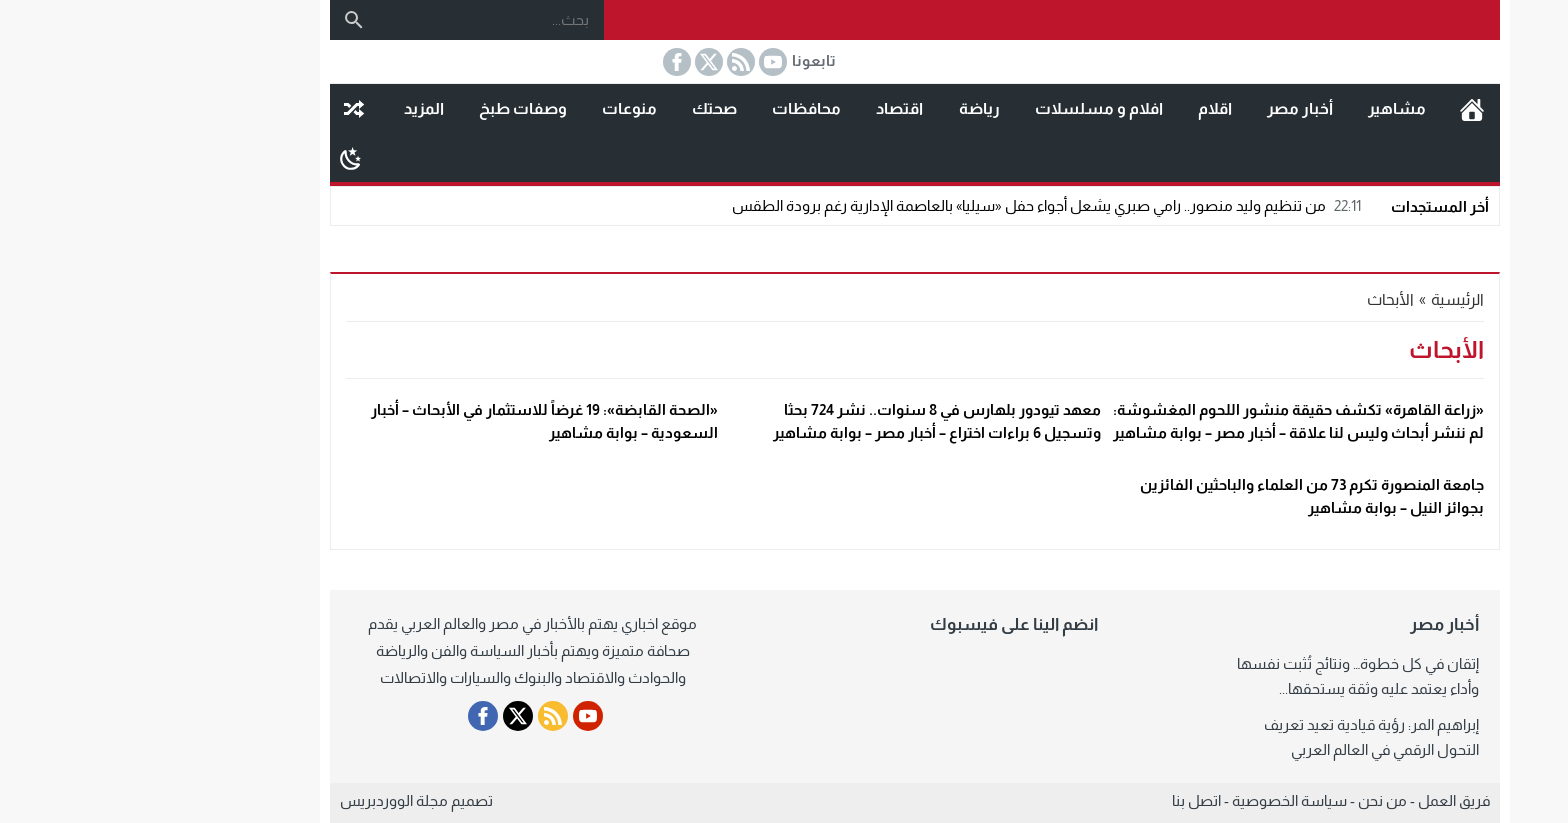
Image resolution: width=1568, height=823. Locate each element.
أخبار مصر (1169, 108)
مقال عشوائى (223, 109)
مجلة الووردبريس (263, 800)
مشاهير (1266, 108)
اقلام (1084, 108)
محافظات (675, 108)
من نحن (1251, 800)
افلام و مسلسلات (968, 108)
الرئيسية (1341, 109)
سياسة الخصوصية (1158, 800)
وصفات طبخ (392, 108)
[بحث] (223, 20)
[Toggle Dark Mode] (219, 158)
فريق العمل (1323, 800)
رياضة (848, 108)
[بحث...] (360, 19)
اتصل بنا (1065, 800)
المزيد (293, 108)
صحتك (583, 108)
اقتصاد (768, 108)
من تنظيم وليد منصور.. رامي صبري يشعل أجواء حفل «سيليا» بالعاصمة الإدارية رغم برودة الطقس (918, 205)
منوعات (498, 108)
